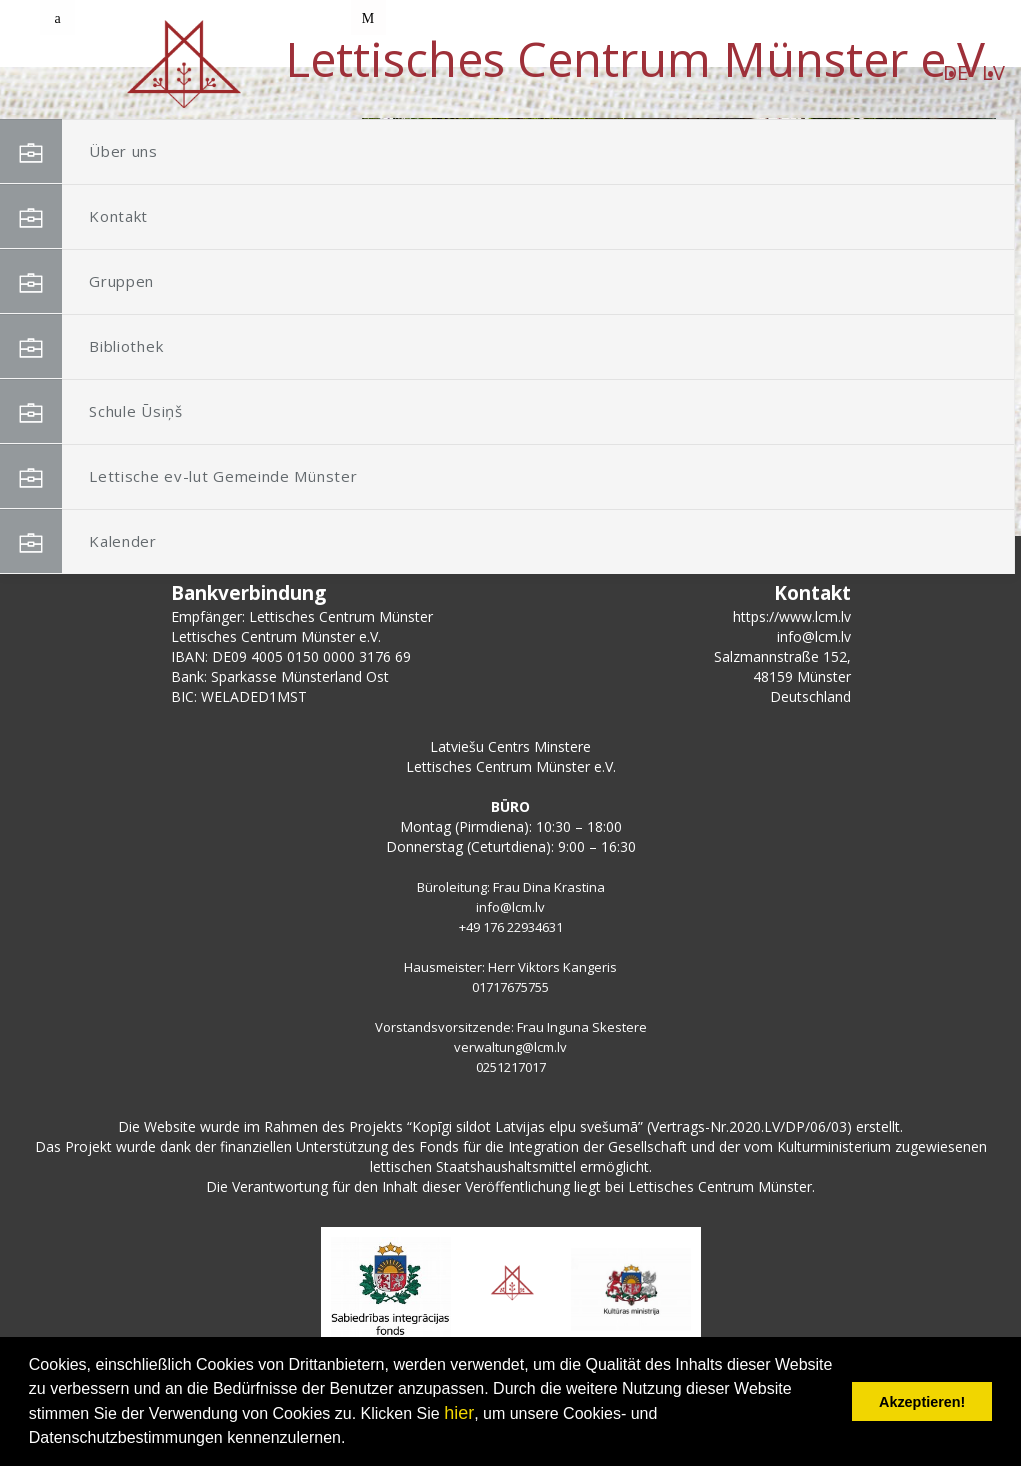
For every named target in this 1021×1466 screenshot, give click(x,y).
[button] (936, 248)
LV (185, 72)
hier (459, 1413)
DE (147, 72)
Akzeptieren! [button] (922, 1402)
